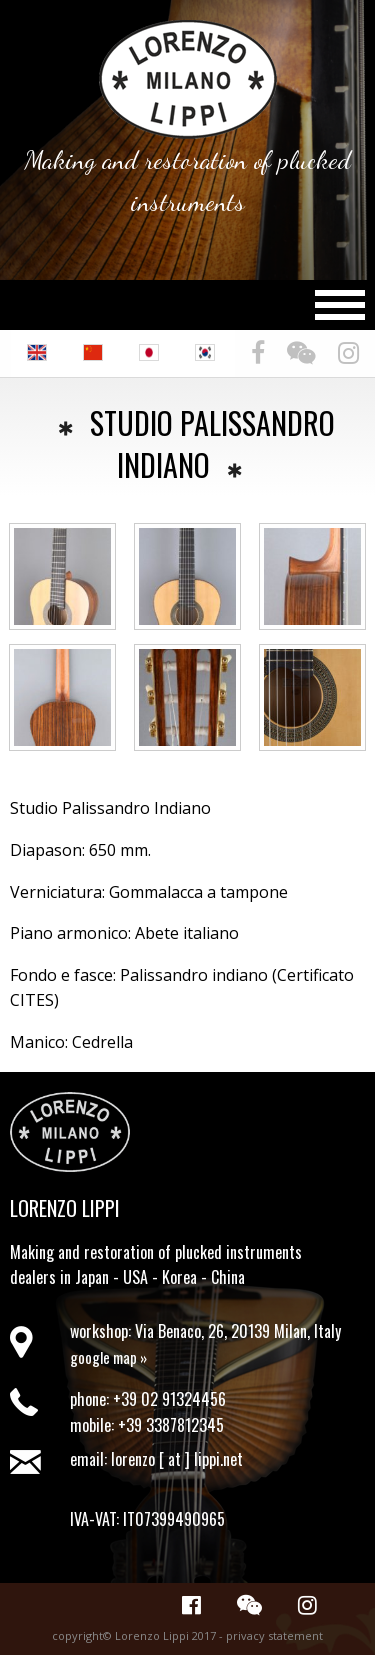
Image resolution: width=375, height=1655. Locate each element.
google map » (108, 1357)
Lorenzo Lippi (65, 1208)
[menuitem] (39, 353)
